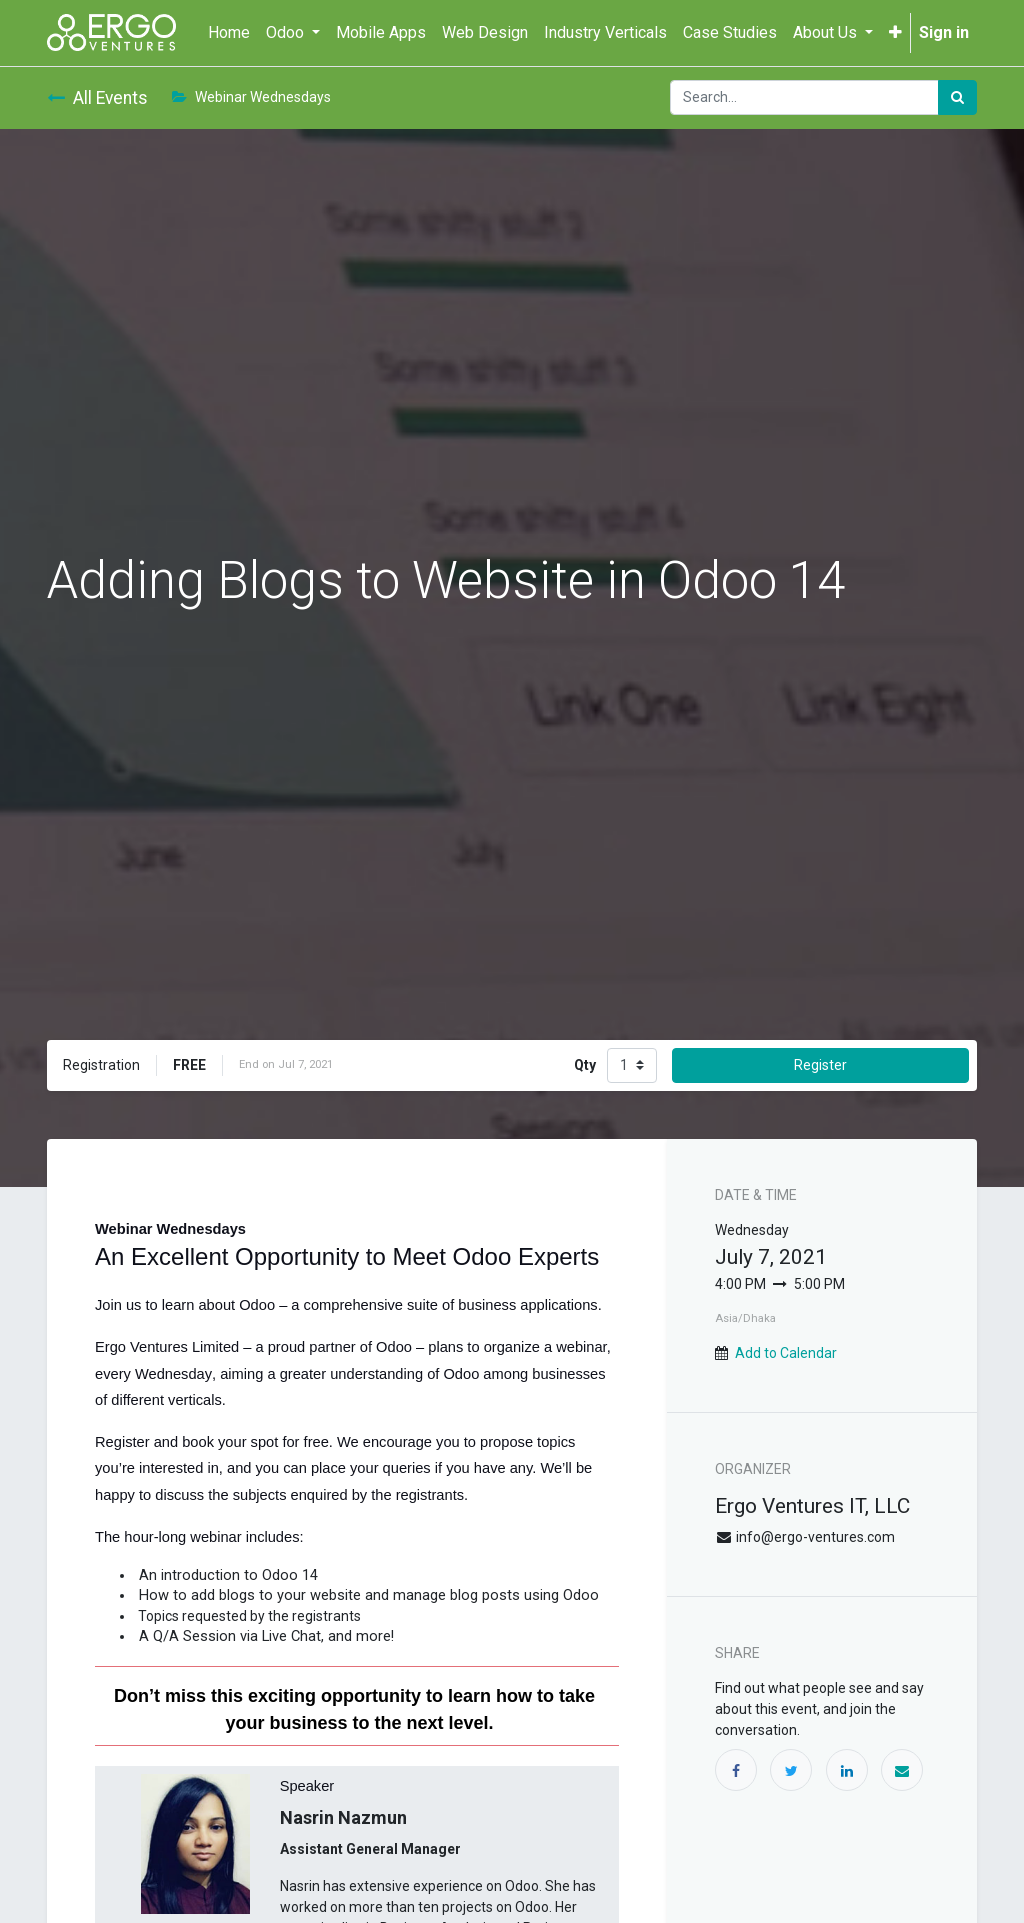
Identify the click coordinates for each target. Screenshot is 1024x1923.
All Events (97, 98)
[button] (895, 33)
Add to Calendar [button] (786, 1353)
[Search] (957, 97)
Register (820, 1065)
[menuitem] (229, 33)
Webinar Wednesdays (251, 97)
